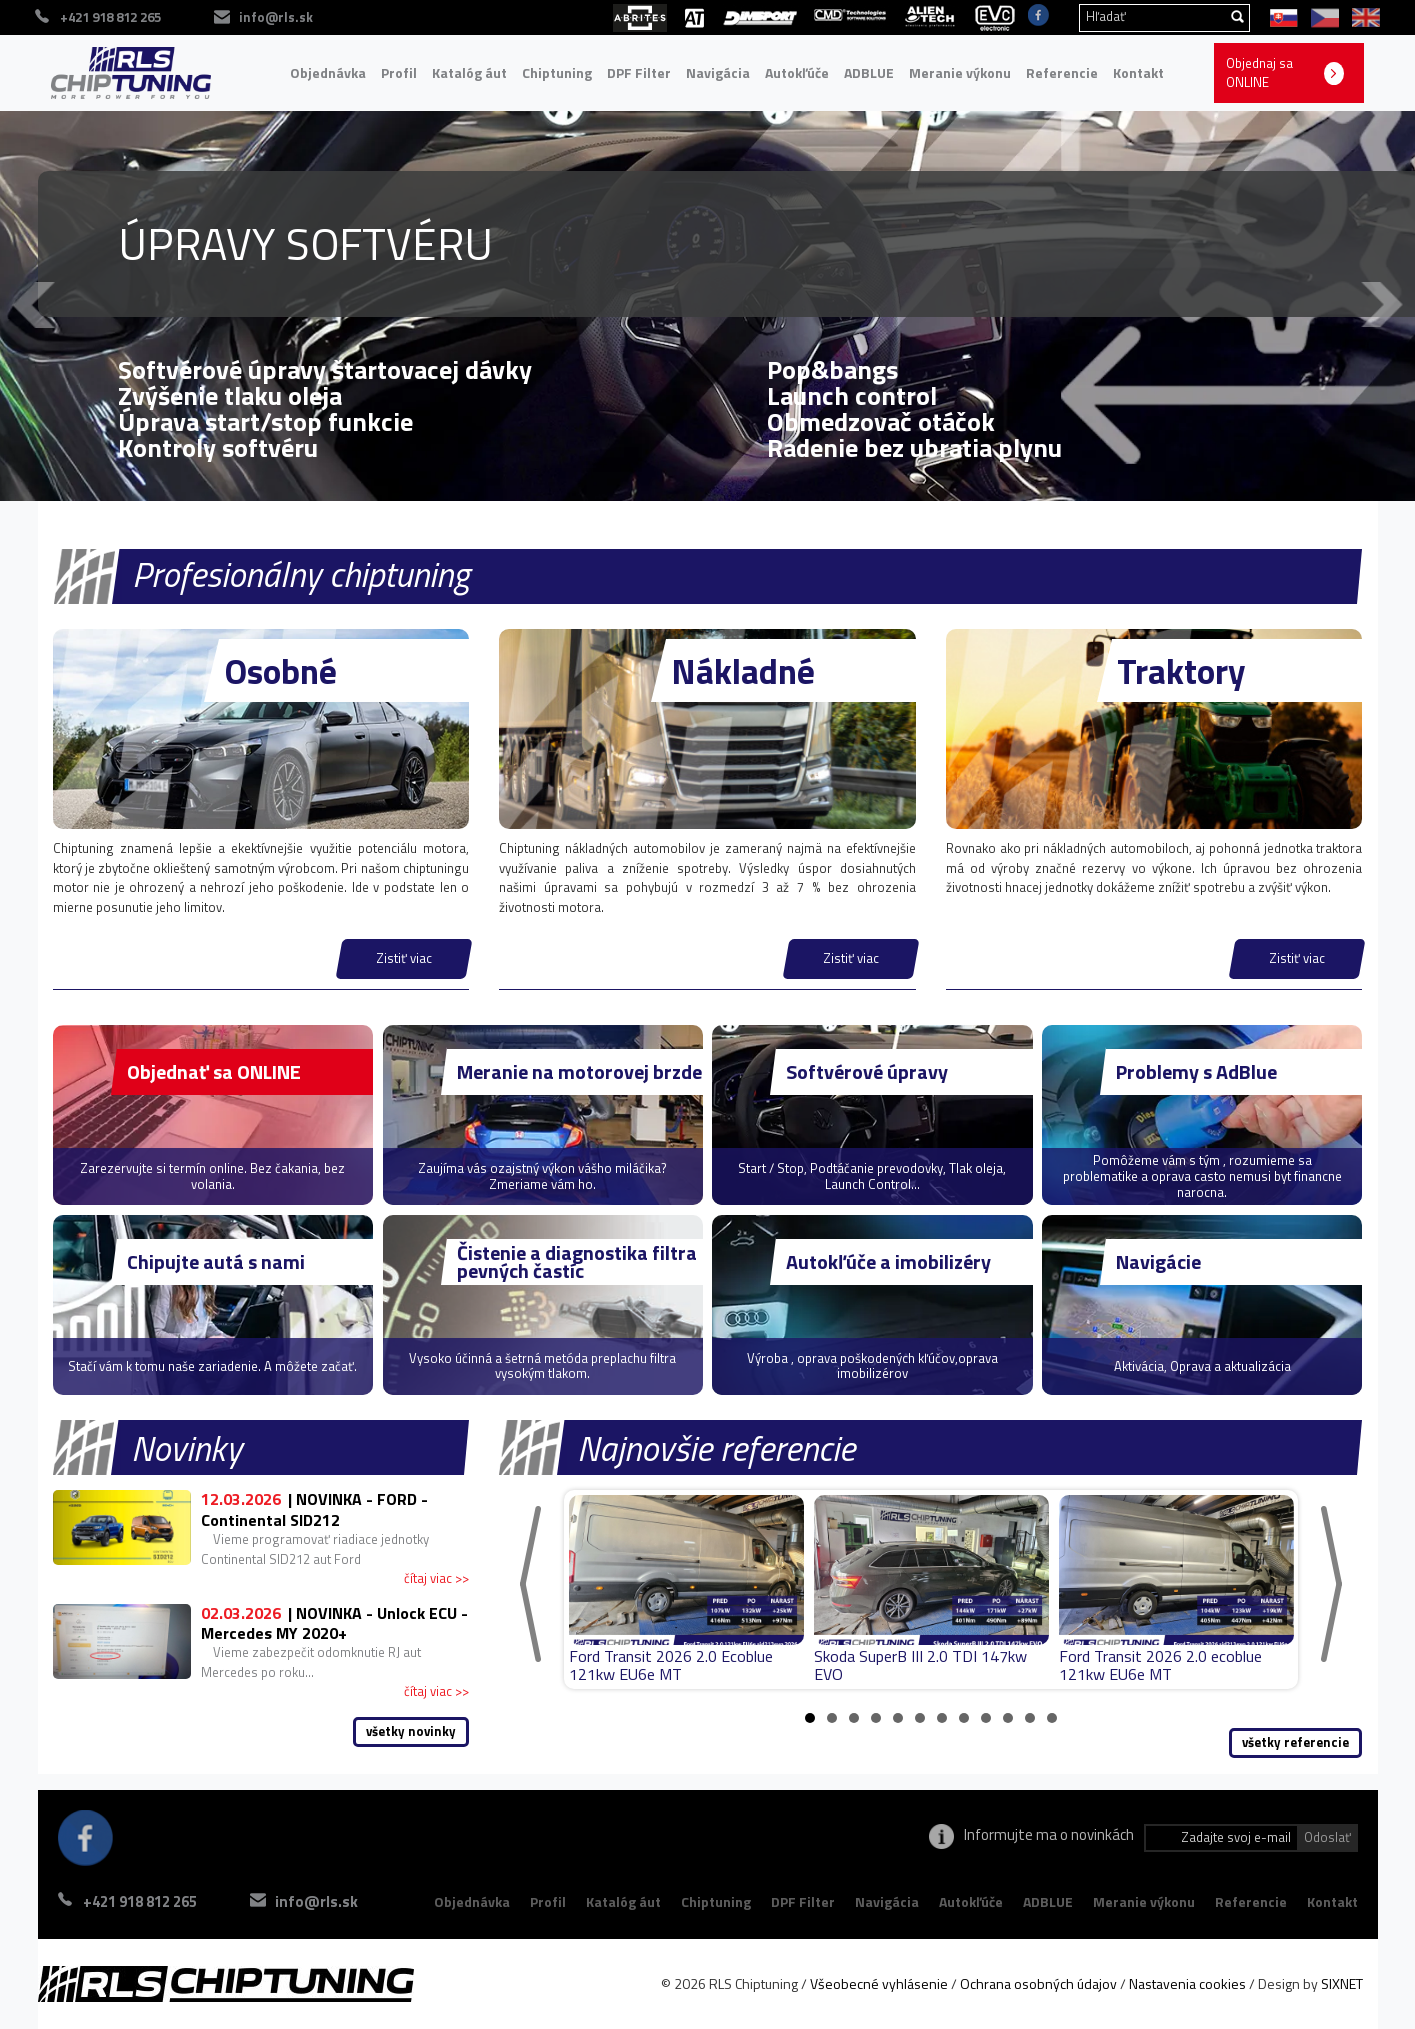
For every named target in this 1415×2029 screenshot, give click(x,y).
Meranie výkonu (960, 72)
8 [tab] (964, 1718)
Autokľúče (797, 72)
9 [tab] (986, 1718)
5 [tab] (898, 1718)
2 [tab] (832, 1718)
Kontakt (1138, 72)
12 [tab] (1052, 1718)
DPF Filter (639, 72)
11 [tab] (1030, 1718)
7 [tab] (942, 1718)
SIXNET (1342, 1983)
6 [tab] (920, 1718)
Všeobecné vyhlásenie (879, 1983)
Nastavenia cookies (1187, 1983)
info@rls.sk (316, 1901)
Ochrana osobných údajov (1038, 1983)
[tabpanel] (686, 1589)
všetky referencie (1295, 1742)
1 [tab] (810, 1718)
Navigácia (718, 72)
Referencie (1062, 72)
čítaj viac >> (436, 1578)
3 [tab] (854, 1718)
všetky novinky (411, 1731)
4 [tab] (876, 1718)
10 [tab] (1008, 1718)
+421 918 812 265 (140, 1901)
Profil (399, 72)
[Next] (1331, 1584)
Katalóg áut (469, 72)
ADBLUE (869, 72)
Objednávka (328, 72)
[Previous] (530, 1584)
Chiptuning (557, 72)
